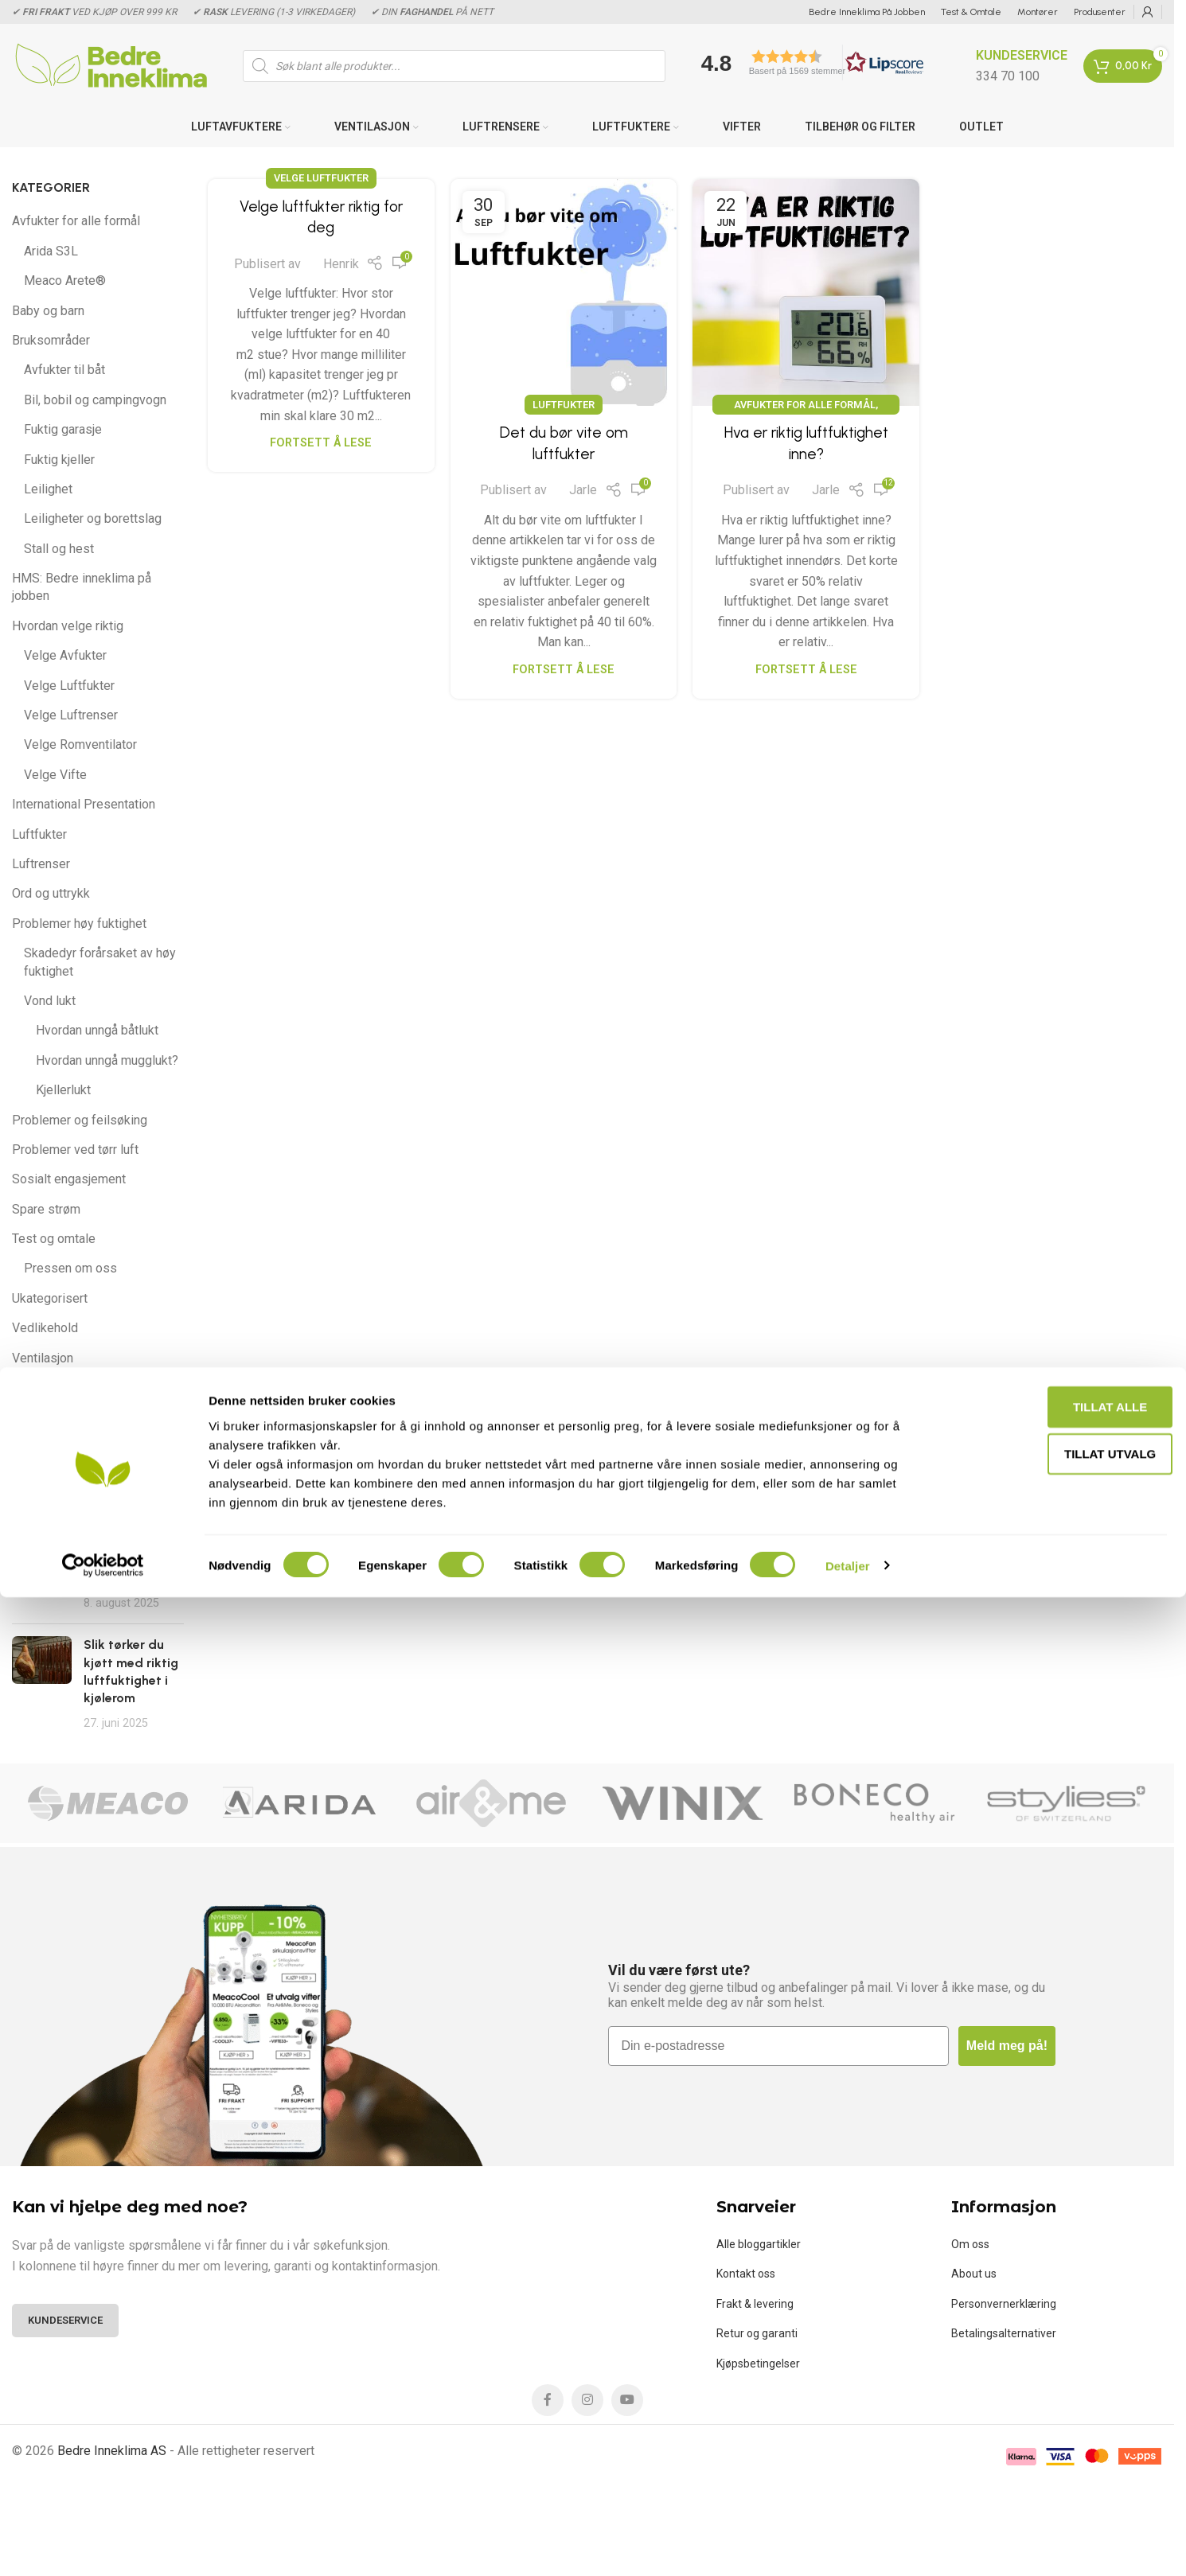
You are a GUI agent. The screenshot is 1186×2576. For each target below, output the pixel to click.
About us (974, 2273)
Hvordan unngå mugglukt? (107, 1060)
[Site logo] (111, 64)
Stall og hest (59, 548)
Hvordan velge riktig (67, 625)
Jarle (583, 489)
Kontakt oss (745, 2273)
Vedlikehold (45, 1327)
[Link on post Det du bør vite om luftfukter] (564, 292)
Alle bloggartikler (758, 2244)
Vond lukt (50, 1000)
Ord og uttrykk (51, 893)
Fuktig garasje (63, 429)
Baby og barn (48, 310)
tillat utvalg (1052, 2433)
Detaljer (847, 2544)
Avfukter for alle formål (76, 220)
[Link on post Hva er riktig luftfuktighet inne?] (805, 292)
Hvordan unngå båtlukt (97, 1030)
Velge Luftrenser (71, 715)
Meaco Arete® (65, 280)
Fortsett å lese (321, 443)
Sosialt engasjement (69, 1179)
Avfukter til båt (64, 369)
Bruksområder (51, 340)
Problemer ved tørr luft (75, 1149)
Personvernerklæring (1003, 2303)
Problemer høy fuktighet (79, 923)
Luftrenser (41, 863)
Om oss (970, 2244)
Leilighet (48, 489)
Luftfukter (39, 834)
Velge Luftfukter (69, 685)
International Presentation (83, 804)
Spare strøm (46, 1209)
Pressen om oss (70, 1268)
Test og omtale (54, 1238)
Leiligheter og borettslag (93, 518)
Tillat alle (1053, 2385)
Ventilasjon (42, 1358)
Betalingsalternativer (1003, 2333)
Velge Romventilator (80, 744)
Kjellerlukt (63, 1089)
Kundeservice (65, 2320)
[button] (807, 62)
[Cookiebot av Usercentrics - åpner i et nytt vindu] (103, 2545)
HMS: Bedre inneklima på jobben (81, 587)
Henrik (341, 263)
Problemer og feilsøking (79, 1120)
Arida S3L (51, 251)
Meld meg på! (1007, 2045)
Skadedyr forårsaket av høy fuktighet (100, 961)
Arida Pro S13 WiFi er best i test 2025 (123, 1560)
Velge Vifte (55, 774)
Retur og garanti (757, 2333)
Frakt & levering (755, 2303)
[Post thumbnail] (42, 1573)
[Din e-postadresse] (778, 2046)
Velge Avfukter (65, 655)
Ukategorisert (50, 1298)
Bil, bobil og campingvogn (95, 399)
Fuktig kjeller (59, 459)
